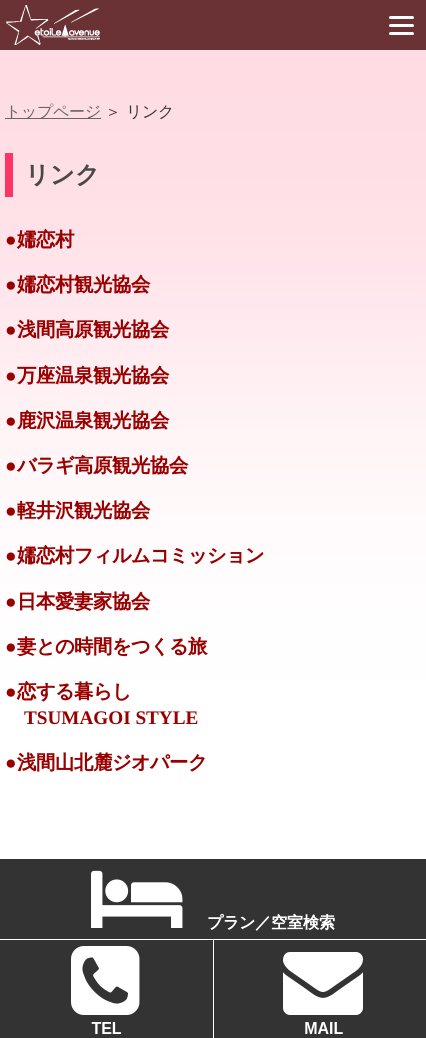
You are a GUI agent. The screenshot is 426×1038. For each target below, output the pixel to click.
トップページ (53, 111)
